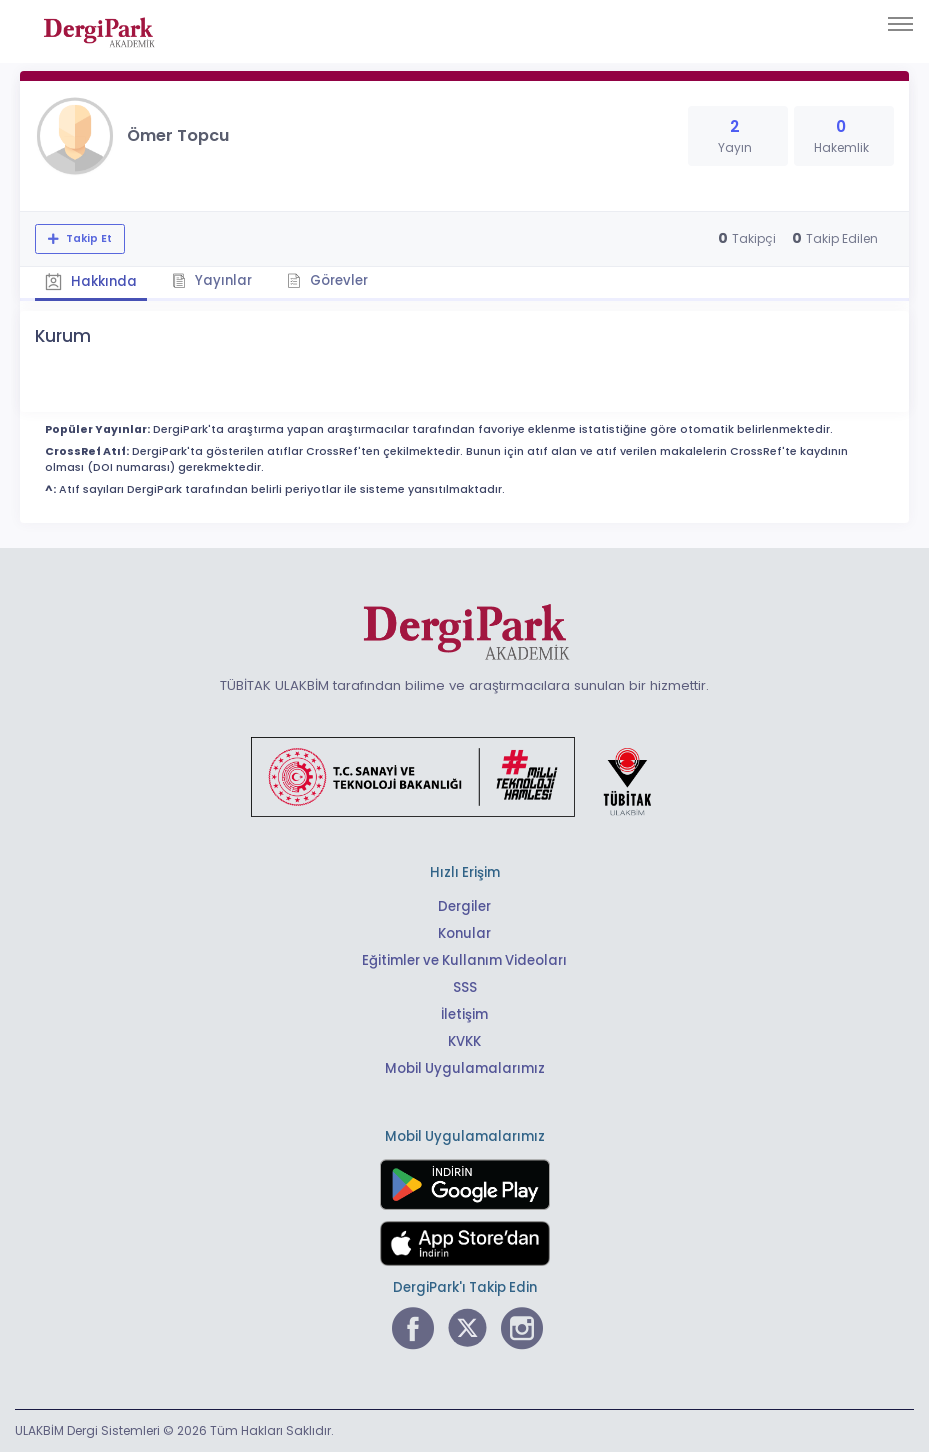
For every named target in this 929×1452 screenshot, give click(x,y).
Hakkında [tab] (91, 281)
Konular (464, 933)
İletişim (464, 1014)
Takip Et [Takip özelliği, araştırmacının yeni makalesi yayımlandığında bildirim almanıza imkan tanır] (87, 238)
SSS (465, 987)
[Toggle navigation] (900, 24)
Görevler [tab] (327, 280)
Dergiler (464, 906)
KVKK (464, 1041)
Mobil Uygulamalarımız (465, 1068)
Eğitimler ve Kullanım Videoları (464, 960)
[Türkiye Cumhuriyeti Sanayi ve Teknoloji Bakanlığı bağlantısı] (464, 776)
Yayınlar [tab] (212, 280)
